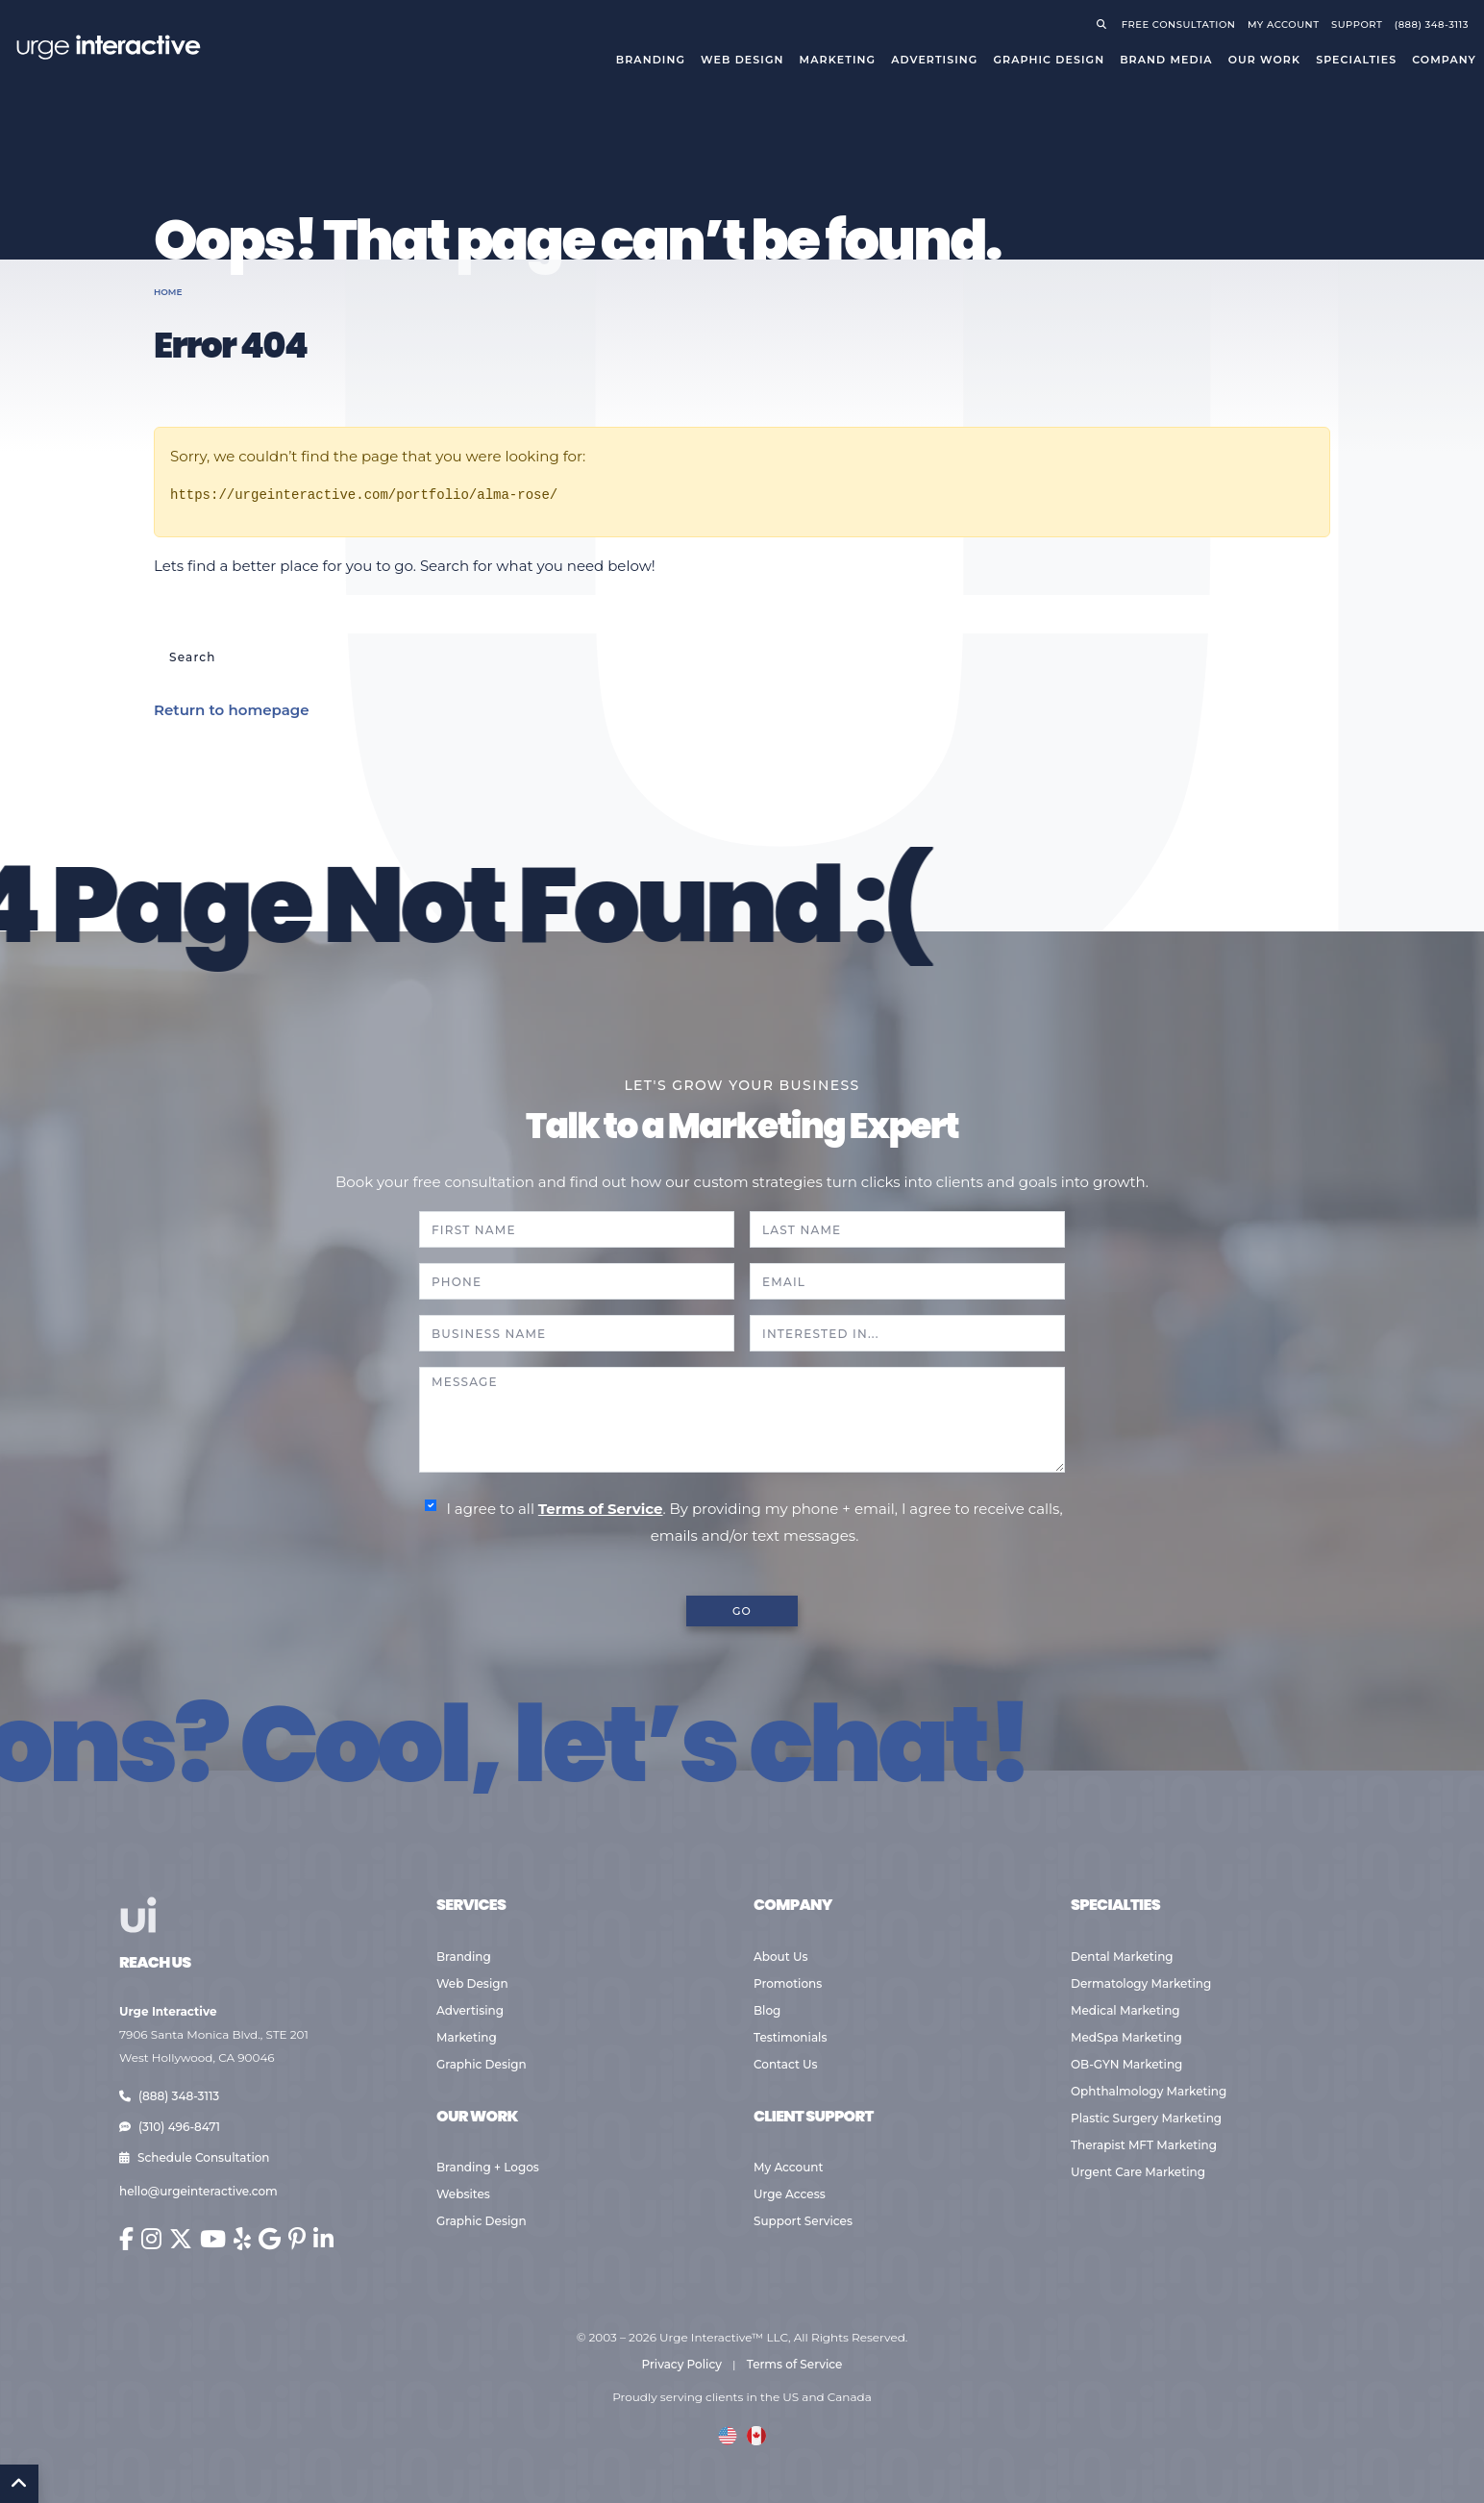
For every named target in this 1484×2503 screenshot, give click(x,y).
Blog (767, 2010)
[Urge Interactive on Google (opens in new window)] (270, 2239)
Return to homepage (231, 710)
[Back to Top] (19, 2484)
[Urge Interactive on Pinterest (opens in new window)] (297, 2239)
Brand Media (1166, 59)
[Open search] (1105, 24)
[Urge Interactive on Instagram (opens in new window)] (151, 2239)
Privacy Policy (682, 2364)
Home (168, 291)
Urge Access (790, 2194)
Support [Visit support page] (1356, 24)
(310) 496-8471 (169, 2126)
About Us (780, 1956)
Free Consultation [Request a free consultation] (1179, 24)
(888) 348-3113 (169, 2096)
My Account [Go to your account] (1284, 24)
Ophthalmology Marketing (1148, 2091)
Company (1444, 59)
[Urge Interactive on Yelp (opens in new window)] (242, 2239)
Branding (650, 59)
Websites (463, 2194)
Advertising (934, 59)
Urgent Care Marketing (1138, 2172)
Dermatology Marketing (1141, 1983)
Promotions (788, 1983)
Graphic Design (1048, 59)
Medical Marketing (1125, 2010)
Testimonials (790, 2037)
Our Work (1264, 59)
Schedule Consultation (194, 2157)
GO (742, 1611)
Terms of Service (600, 1508)
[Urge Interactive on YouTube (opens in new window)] (213, 2239)
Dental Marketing (1122, 1956)
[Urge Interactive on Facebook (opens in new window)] (126, 2239)
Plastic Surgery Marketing (1146, 2118)
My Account (789, 2167)
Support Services (803, 2221)
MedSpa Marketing (1126, 2037)
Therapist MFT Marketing (1144, 2145)
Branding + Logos (487, 2167)
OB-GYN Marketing (1126, 2064)
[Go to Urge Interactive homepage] (108, 45)
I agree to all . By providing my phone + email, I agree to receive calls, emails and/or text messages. (754, 1522)
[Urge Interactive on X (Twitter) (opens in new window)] (180, 2239)
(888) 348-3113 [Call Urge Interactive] (1432, 24)
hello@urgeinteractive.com (198, 2191)
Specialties (1356, 59)
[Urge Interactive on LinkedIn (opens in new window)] (323, 2239)
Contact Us (786, 2064)
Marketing (838, 59)
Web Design (742, 59)
